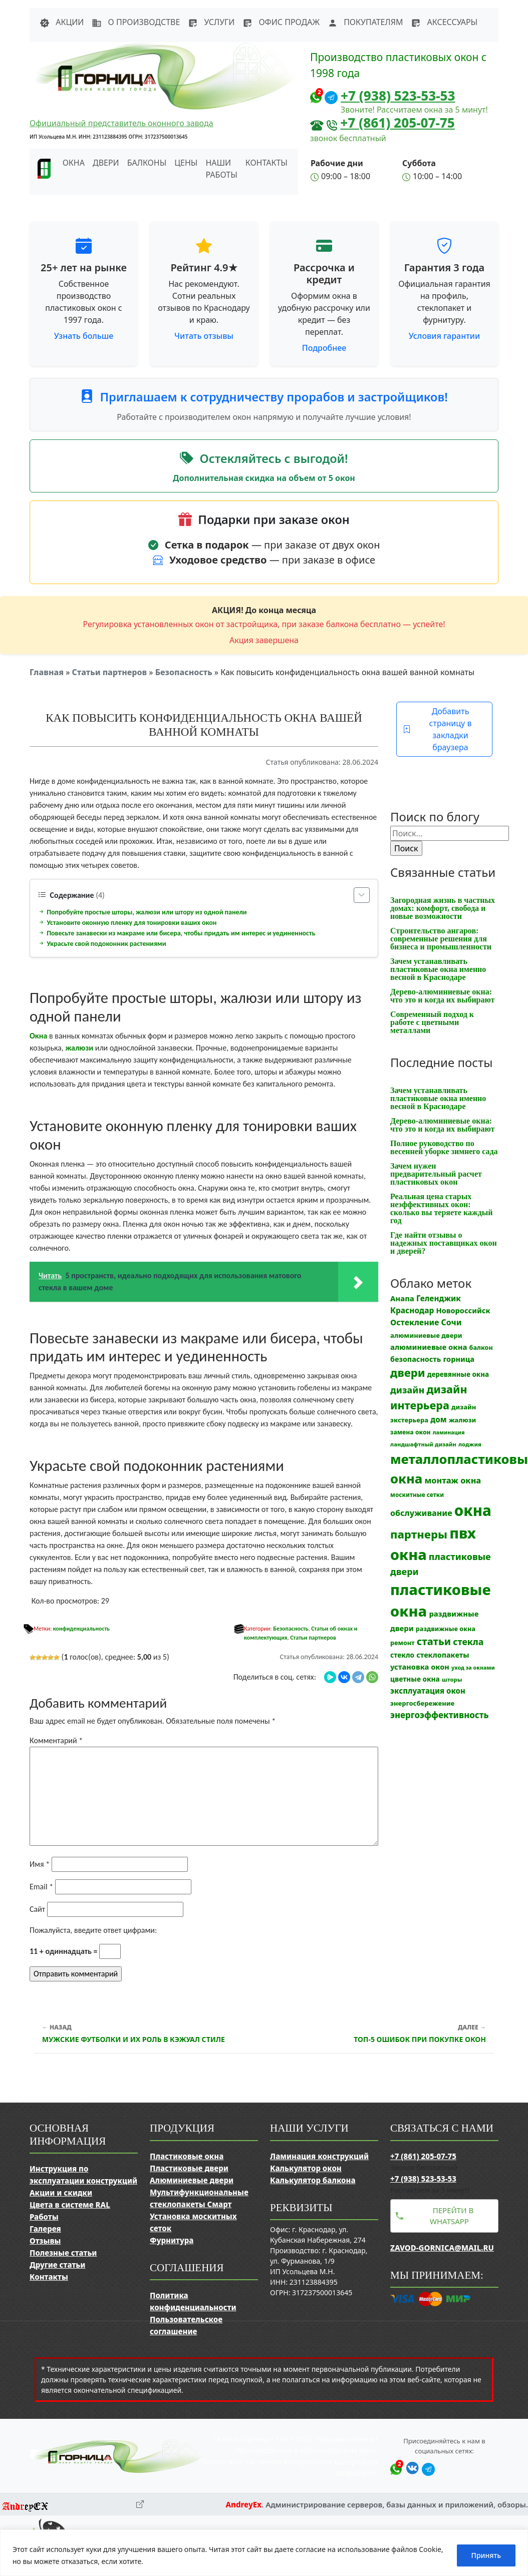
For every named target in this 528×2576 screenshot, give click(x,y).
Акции (62, 22)
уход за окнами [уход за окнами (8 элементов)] (473, 1667)
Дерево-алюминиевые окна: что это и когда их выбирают (442, 995)
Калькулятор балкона (313, 2180)
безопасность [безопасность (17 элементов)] (415, 1359)
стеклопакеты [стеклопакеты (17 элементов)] (442, 1655)
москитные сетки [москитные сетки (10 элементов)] (417, 1494)
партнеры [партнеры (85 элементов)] (418, 1533)
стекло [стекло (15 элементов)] (402, 1655)
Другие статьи (57, 2265)
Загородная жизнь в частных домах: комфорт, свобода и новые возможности (442, 908)
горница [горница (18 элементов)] (459, 1359)
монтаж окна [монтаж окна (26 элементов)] (453, 1480)
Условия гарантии (444, 335)
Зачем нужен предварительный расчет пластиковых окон (436, 1174)
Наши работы (221, 168)
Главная (47, 672)
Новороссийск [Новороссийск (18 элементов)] (463, 1310)
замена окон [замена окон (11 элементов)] (410, 1432)
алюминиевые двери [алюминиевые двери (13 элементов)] (426, 1335)
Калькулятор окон (306, 2168)
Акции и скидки (61, 2193)
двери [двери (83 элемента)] (407, 1372)
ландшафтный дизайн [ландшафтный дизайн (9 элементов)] (423, 1444)
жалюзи (79, 1048)
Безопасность (183, 672)
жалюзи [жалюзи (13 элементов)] (462, 1419)
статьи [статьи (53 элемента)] (434, 1641)
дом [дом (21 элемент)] (438, 1419)
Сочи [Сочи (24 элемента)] (451, 1322)
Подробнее (324, 347)
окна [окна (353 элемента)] (472, 1510)
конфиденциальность (81, 1628)
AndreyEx (243, 2504)
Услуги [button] (211, 22)
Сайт (37, 1909)
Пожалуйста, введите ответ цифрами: (93, 1930)
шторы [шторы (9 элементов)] (452, 1679)
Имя (40, 1864)
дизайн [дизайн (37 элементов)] (407, 1390)
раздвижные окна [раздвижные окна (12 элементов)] (445, 1629)
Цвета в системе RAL (70, 2205)
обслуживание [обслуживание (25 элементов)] (421, 1512)
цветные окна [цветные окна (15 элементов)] (415, 1679)
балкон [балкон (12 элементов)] (481, 1347)
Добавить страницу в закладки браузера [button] (437, 729)
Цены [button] (185, 162)
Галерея (45, 2229)
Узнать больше (84, 335)
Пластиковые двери (189, 2168)
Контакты (266, 162)
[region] (264, 2552)
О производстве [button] (136, 22)
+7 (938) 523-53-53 (398, 96)
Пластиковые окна (186, 2156)
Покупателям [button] (365, 22)
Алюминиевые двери (191, 2180)
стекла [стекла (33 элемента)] (468, 1642)
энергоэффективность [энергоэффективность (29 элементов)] (439, 1715)
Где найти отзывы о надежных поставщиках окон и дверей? (443, 1243)
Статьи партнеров (109, 672)
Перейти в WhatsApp (451, 2216)
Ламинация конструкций (319, 2156)
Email (41, 1886)
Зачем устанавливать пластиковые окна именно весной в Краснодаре (438, 969)
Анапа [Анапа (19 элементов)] (402, 1298)
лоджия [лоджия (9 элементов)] (469, 1444)
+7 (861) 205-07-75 (397, 123)
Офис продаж (281, 22)
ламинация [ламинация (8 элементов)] (449, 1432)
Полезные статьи (63, 2253)
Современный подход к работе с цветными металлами (432, 1022)
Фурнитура (171, 2240)
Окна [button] (74, 162)
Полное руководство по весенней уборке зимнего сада (444, 1147)
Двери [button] (106, 162)
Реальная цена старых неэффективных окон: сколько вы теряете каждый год (441, 1208)
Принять (486, 2555)
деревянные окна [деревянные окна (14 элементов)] (458, 1374)
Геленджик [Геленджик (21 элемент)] (438, 1298)
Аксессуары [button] (444, 22)
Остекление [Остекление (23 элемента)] (414, 1322)
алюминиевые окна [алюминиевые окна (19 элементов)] (428, 1347)
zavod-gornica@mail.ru (442, 2248)
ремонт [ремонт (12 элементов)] (402, 1643)
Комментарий (56, 1740)
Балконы (147, 162)
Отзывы (45, 2241)
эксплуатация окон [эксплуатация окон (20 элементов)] (427, 1691)
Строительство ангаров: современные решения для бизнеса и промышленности (440, 938)
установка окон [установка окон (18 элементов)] (419, 1667)
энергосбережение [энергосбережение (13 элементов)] (422, 1703)
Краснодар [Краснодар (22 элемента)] (412, 1310)
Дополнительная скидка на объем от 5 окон (264, 477)
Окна (38, 1036)
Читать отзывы (203, 335)
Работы (44, 2217)
